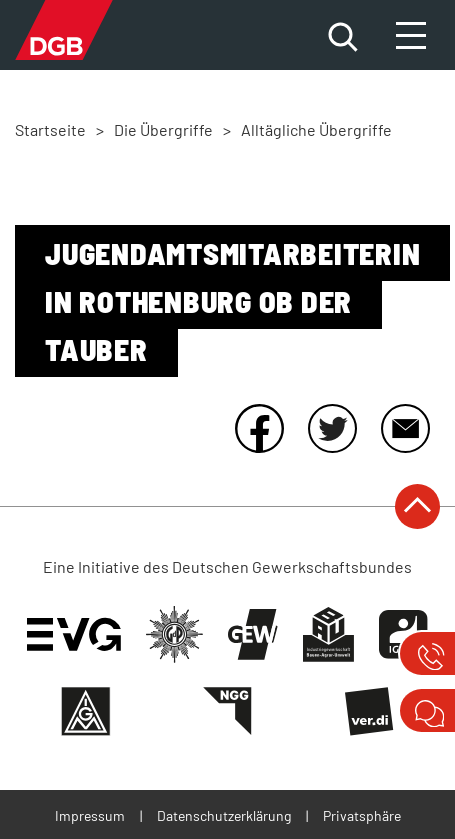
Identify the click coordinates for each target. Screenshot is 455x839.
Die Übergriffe (163, 129)
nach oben (417, 506)
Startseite (50, 129)
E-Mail (405, 428)
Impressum (90, 815)
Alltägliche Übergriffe (316, 129)
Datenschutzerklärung (224, 815)
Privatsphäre (362, 815)
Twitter (332, 428)
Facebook (259, 428)
